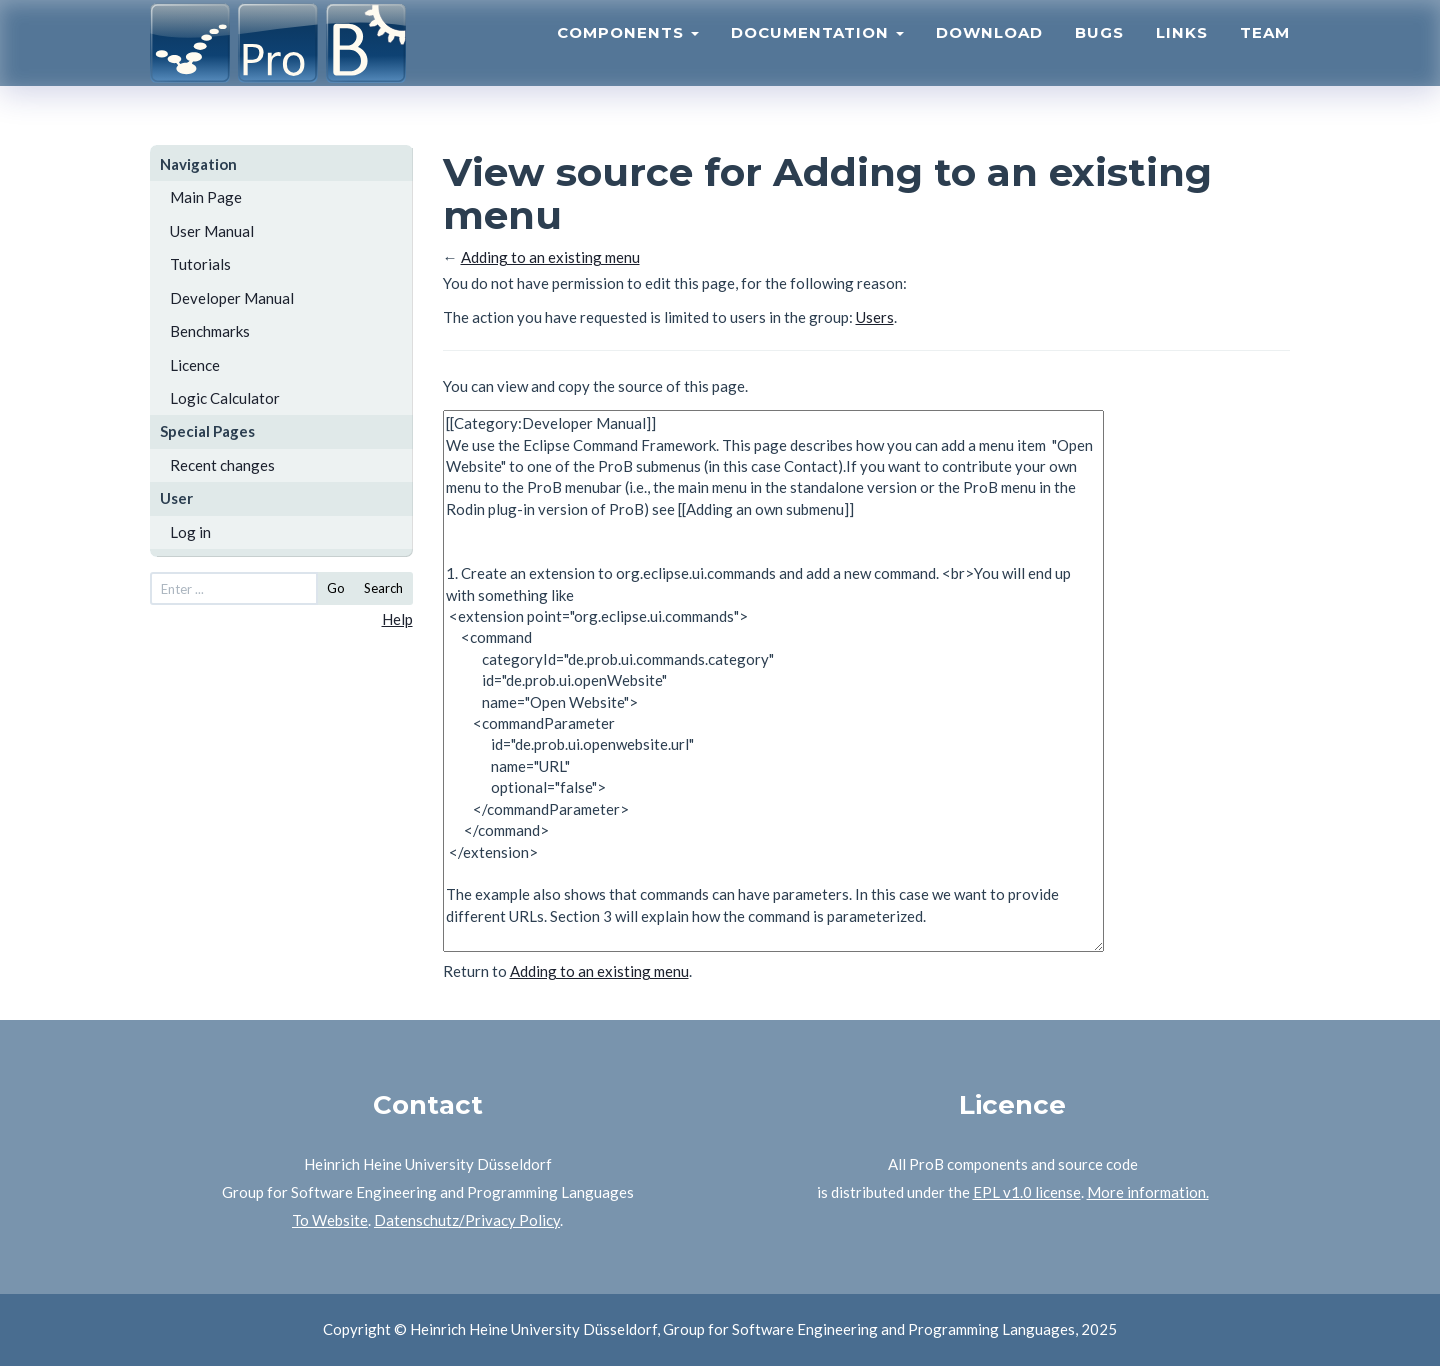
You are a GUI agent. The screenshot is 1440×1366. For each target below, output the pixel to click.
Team (1265, 55)
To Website (330, 1220)
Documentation (817, 55)
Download (989, 55)
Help (397, 619)
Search (383, 588)
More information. (1148, 1192)
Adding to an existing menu (550, 257)
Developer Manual (232, 298)
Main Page (206, 197)
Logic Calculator (225, 398)
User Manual (212, 231)
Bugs (1099, 55)
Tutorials (200, 264)
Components (628, 55)
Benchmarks (210, 331)
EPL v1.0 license (1027, 1192)
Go (336, 588)
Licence (195, 365)
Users (875, 317)
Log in (190, 532)
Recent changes (222, 465)
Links (1182, 55)
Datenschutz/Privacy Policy (467, 1220)
